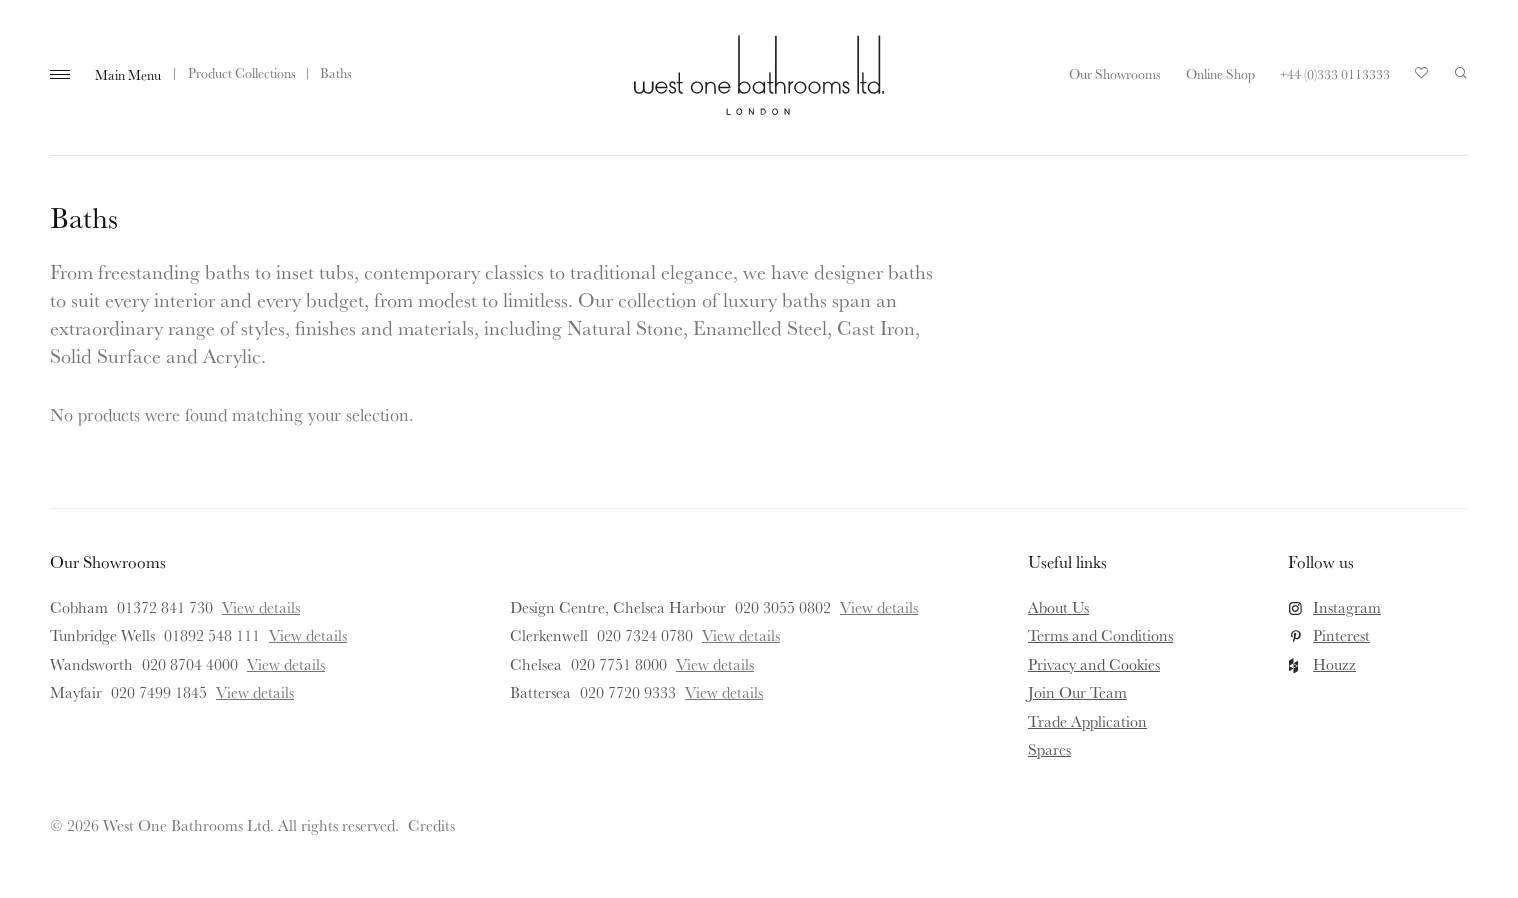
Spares (1049, 749)
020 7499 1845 (159, 692)
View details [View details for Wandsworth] (286, 664)
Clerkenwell (549, 635)
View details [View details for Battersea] (724, 692)
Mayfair (76, 692)
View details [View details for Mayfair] (255, 692)
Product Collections (242, 73)
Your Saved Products (1422, 78)
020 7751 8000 (619, 664)
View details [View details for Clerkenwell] (741, 635)
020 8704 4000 (190, 664)
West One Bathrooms (759, 75)
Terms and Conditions (1100, 635)
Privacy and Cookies (1094, 664)
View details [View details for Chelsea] (715, 664)
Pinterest (1341, 635)
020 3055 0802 (783, 607)
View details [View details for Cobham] (261, 607)
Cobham (79, 607)
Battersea (540, 692)
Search (1461, 73)
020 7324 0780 (645, 635)
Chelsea (536, 664)
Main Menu (128, 75)
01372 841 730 (165, 607)
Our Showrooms (1115, 74)
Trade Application (1087, 721)
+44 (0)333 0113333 (1335, 74)
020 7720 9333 (628, 692)
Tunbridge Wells (102, 635)
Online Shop (1220, 74)
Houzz (1334, 664)
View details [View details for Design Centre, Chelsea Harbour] (879, 607)
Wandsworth (91, 664)
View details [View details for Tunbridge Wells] (308, 635)
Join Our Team (1077, 692)
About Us (1058, 607)
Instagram (1347, 607)
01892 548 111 (212, 635)
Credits (431, 825)
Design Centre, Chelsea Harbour (618, 607)
